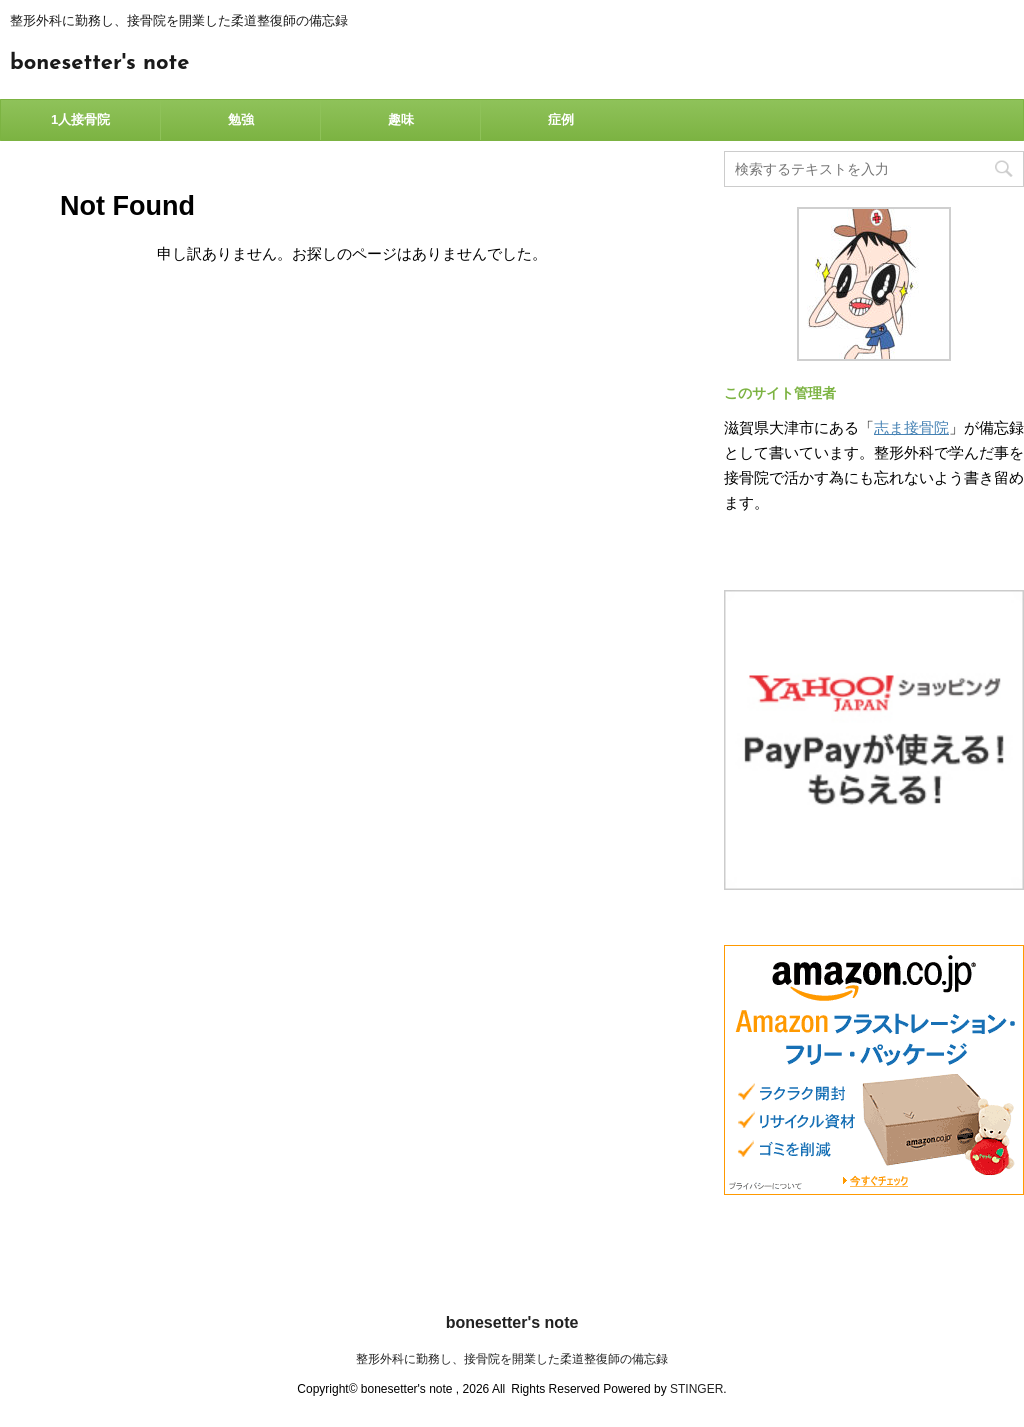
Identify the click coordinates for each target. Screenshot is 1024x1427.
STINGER (696, 1389)
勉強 (241, 119)
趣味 (401, 119)
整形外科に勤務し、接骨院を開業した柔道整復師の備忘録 (512, 1359)
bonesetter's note (99, 63)
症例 (561, 119)
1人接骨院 (80, 119)
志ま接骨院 (911, 427)
